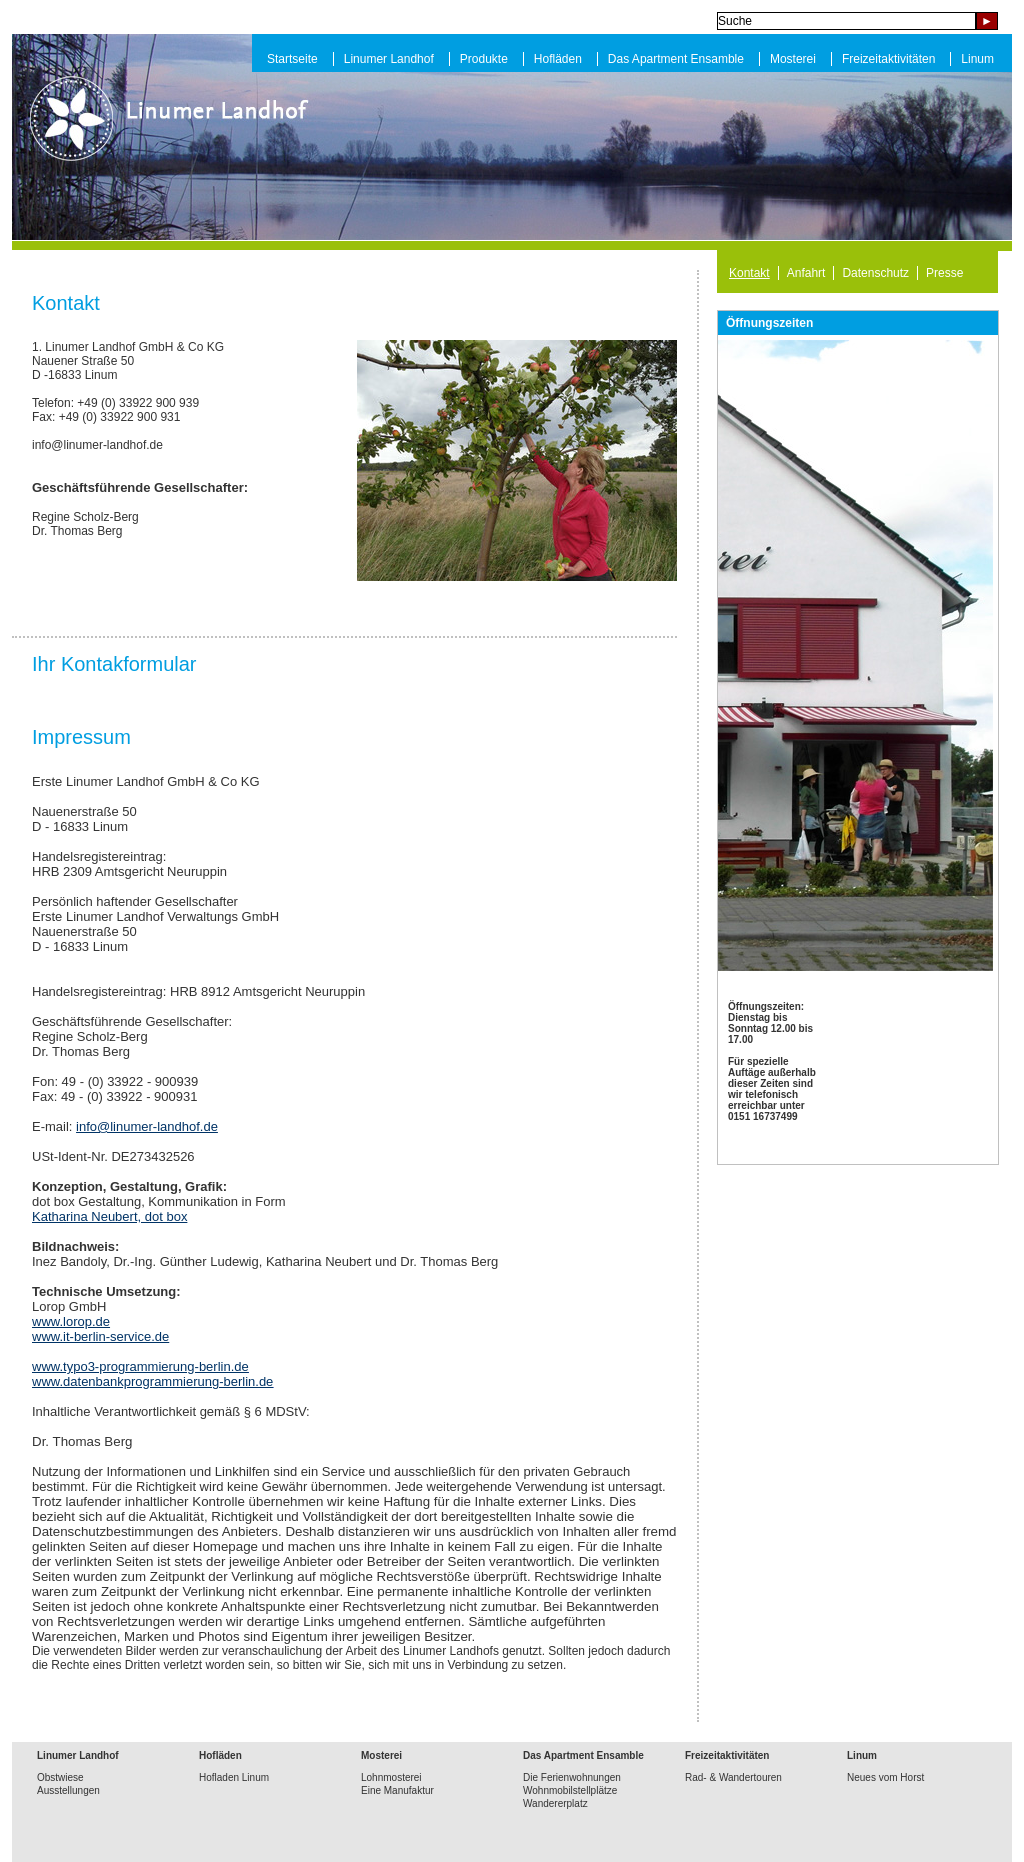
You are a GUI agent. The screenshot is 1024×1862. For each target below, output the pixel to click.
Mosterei (793, 59)
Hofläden (558, 59)
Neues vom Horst (885, 1777)
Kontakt (749, 273)
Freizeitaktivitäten (888, 59)
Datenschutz (875, 273)
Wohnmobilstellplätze (570, 1790)
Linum (977, 59)
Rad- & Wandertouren (733, 1777)
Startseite (292, 59)
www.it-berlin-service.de (100, 1336)
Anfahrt (806, 273)
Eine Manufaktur (397, 1790)
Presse (944, 273)
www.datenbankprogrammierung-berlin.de (152, 1381)
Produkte (484, 59)
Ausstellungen (68, 1790)
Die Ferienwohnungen (572, 1777)
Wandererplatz (555, 1803)
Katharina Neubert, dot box (109, 1216)
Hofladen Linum (234, 1777)
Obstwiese (60, 1777)
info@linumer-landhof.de (147, 1126)
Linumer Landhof (389, 59)
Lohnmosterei (391, 1777)
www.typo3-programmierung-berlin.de (140, 1366)
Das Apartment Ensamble (676, 59)
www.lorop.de (71, 1321)
